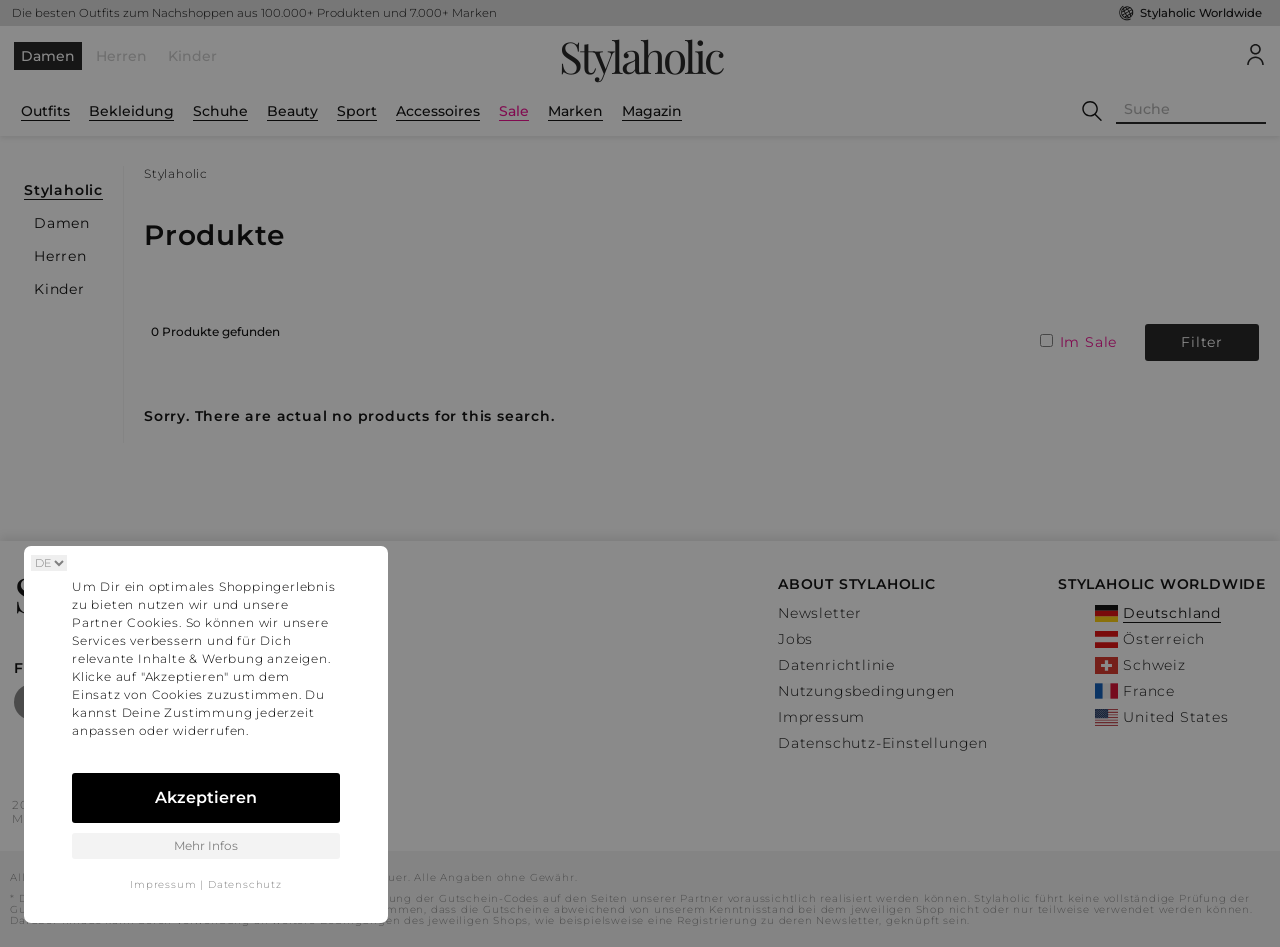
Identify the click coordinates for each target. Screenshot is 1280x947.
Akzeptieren (206, 797)
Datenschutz (245, 884)
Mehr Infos (206, 845)
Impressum (163, 884)
